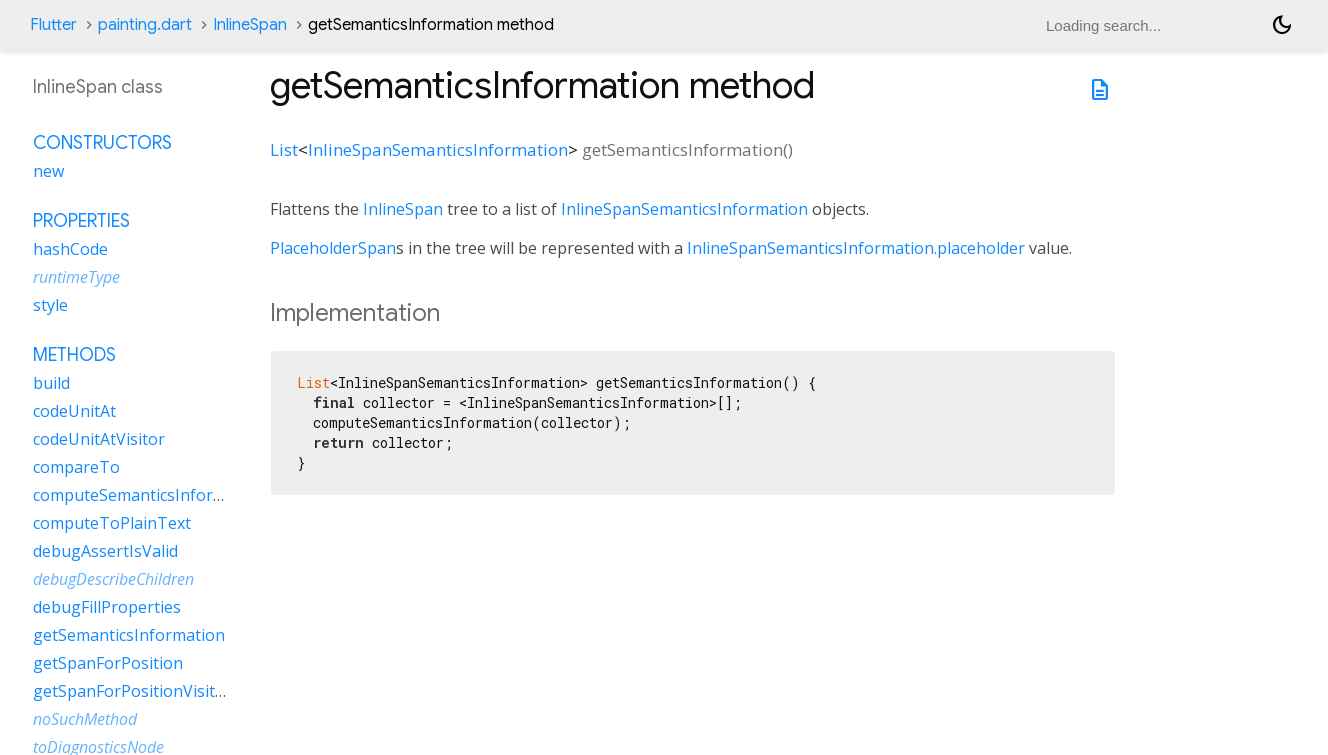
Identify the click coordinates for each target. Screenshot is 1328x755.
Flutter (53, 25)
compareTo (76, 467)
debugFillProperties (107, 607)
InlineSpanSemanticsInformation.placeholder (856, 248)
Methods (74, 355)
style (50, 305)
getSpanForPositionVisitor (132, 691)
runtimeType (76, 277)
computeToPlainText (112, 523)
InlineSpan (250, 25)
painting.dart (145, 25)
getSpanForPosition (108, 663)
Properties (81, 221)
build (51, 383)
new (48, 171)
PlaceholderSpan (333, 248)
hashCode (70, 249)
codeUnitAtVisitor (99, 439)
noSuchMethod (85, 719)
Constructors (102, 143)
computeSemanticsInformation (149, 495)
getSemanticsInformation (129, 635)
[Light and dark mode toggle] (1282, 25)
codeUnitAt (74, 411)
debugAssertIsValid (105, 551)
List (284, 149)
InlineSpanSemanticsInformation (438, 149)
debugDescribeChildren (113, 579)
